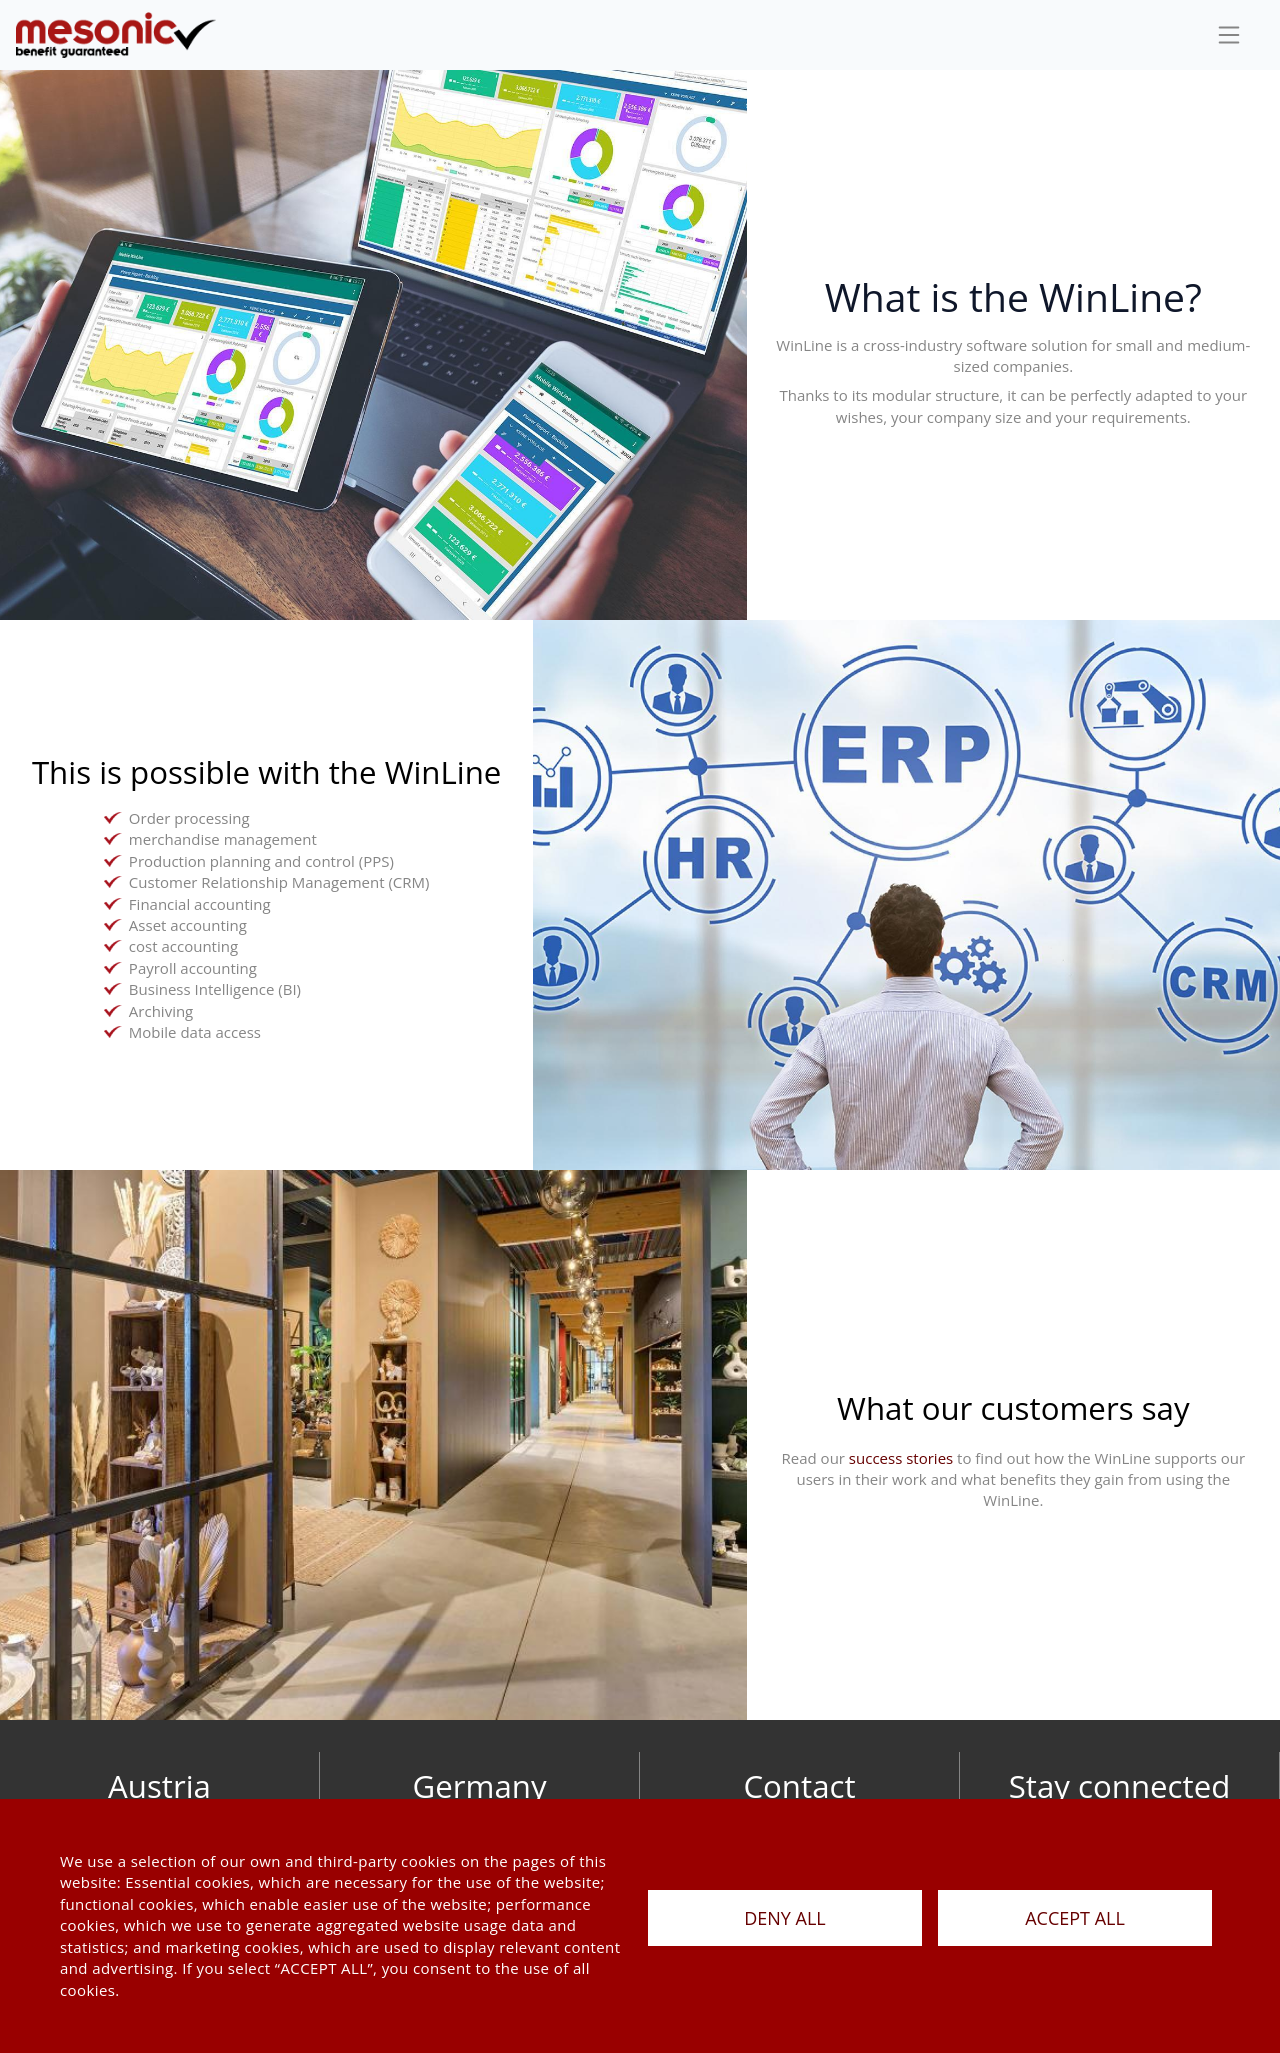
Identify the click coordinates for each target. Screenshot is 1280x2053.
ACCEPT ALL (1075, 1918)
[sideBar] (1229, 35)
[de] (116, 34)
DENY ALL (785, 1918)
